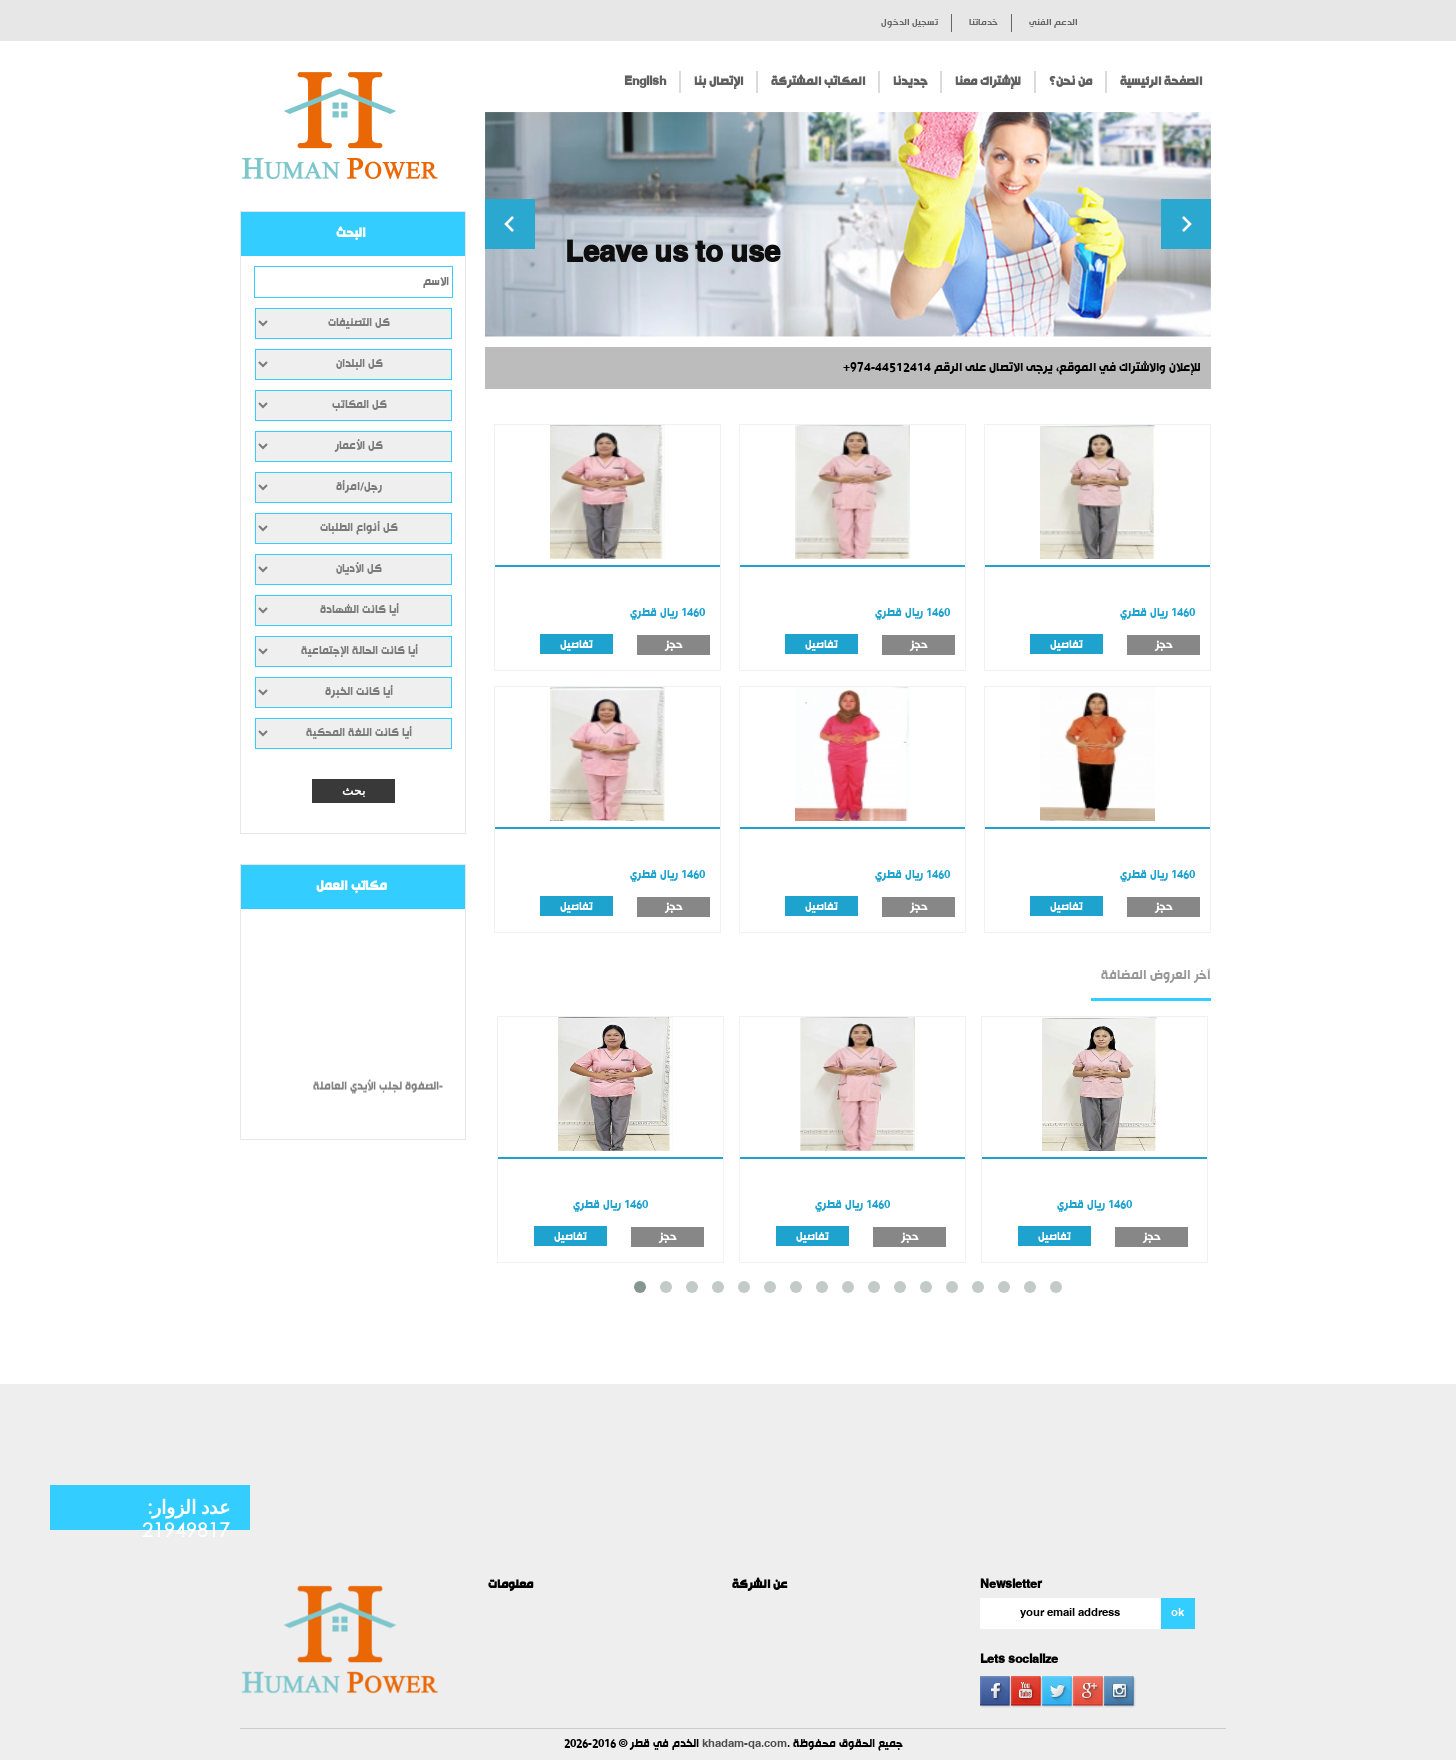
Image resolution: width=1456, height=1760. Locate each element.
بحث (353, 791)
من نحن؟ (1070, 82)
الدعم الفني (1053, 23)
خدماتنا (983, 23)
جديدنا (910, 82)
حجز (673, 645)
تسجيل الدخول (909, 23)
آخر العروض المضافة (1156, 976)
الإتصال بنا (718, 82)
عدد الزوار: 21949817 (186, 1518)
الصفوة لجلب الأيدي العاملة (376, 1093)
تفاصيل (576, 644)
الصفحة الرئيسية (1161, 82)
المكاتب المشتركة (818, 82)
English (645, 82)
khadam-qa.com (744, 1744)
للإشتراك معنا (988, 82)
